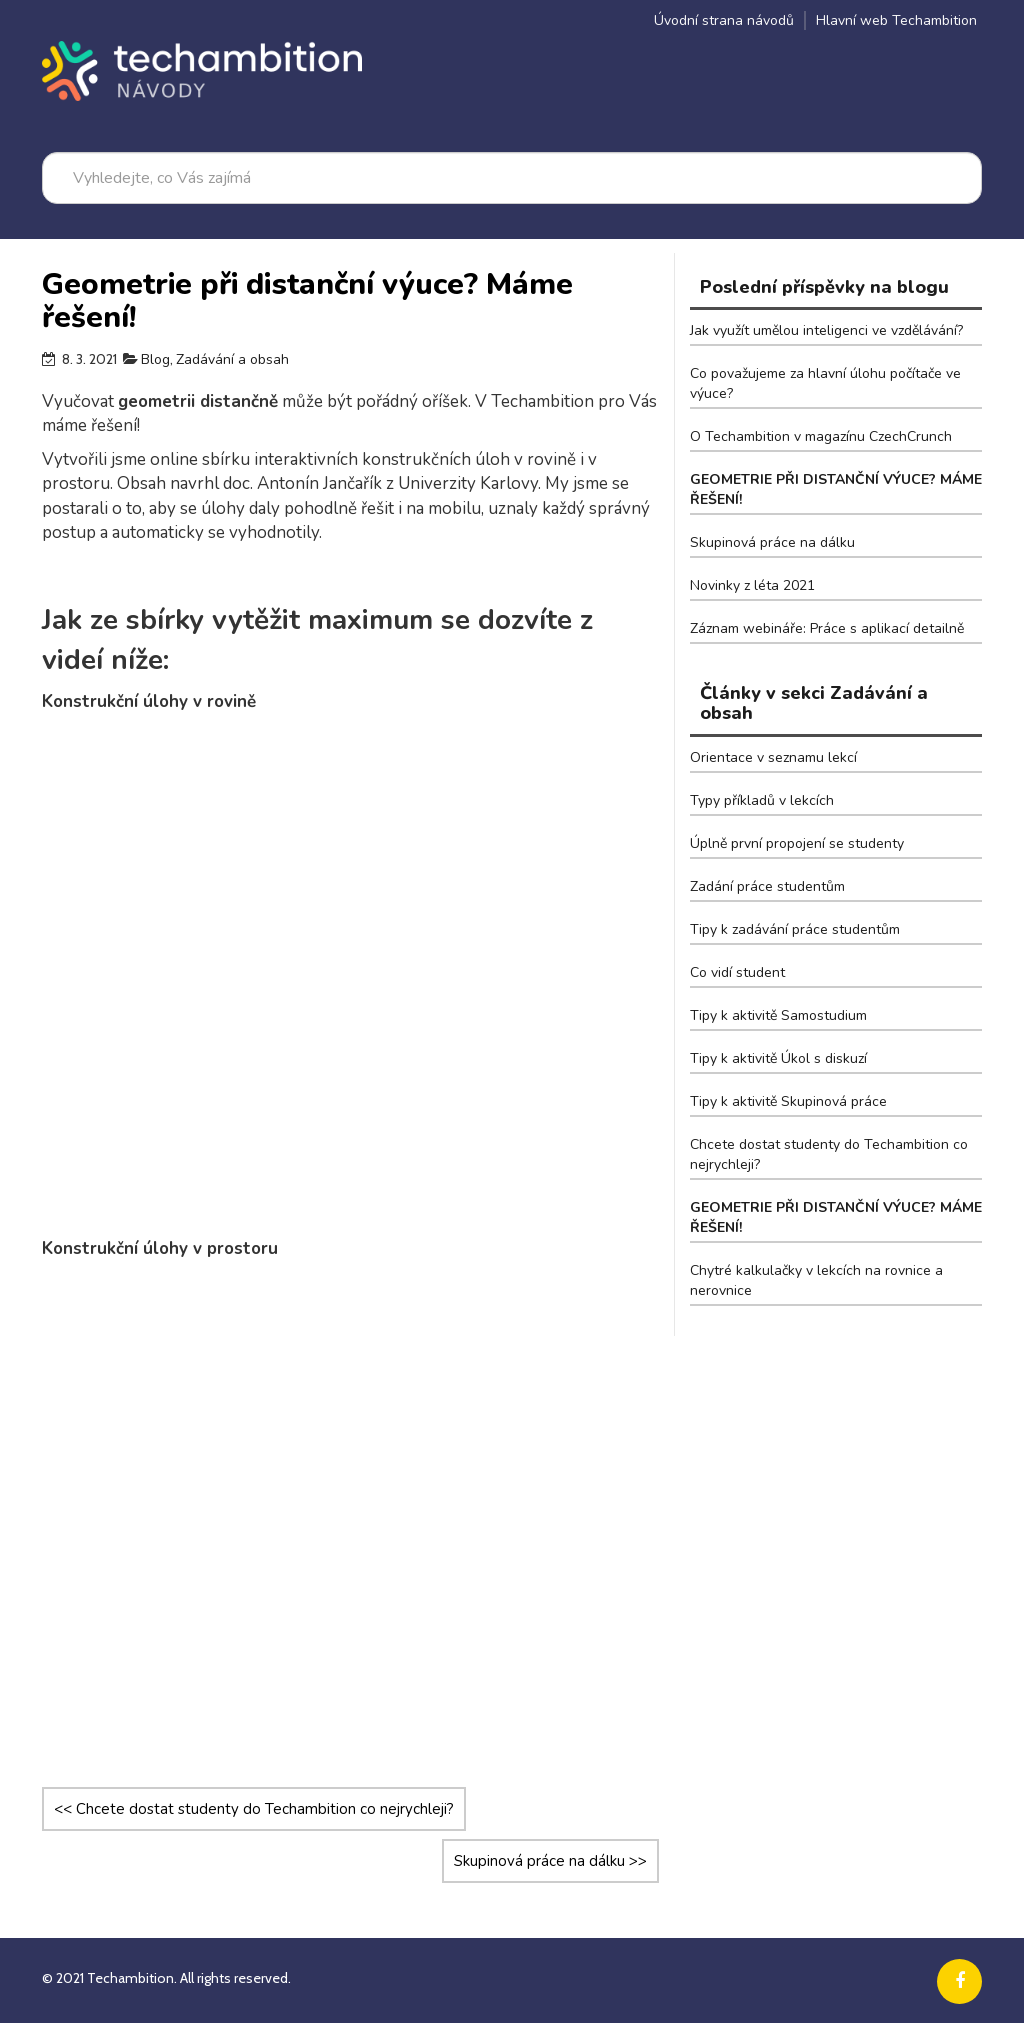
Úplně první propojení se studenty (797, 843)
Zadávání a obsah (232, 359)
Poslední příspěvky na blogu (824, 287)
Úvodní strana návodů (724, 20)
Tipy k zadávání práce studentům (795, 929)
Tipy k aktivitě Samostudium (778, 1015)
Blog (155, 359)
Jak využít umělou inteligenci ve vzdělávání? (826, 330)
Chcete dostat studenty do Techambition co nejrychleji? (254, 1809)
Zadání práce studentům (767, 886)
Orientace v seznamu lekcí (773, 757)
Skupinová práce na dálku (550, 1861)
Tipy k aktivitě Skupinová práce (788, 1101)
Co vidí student (737, 972)
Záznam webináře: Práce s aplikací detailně (827, 628)
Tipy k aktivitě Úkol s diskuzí (778, 1058)
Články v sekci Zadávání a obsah (814, 703)
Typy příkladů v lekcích (762, 800)
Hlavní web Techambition (896, 20)
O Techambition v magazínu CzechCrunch (821, 436)
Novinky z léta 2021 (752, 585)
